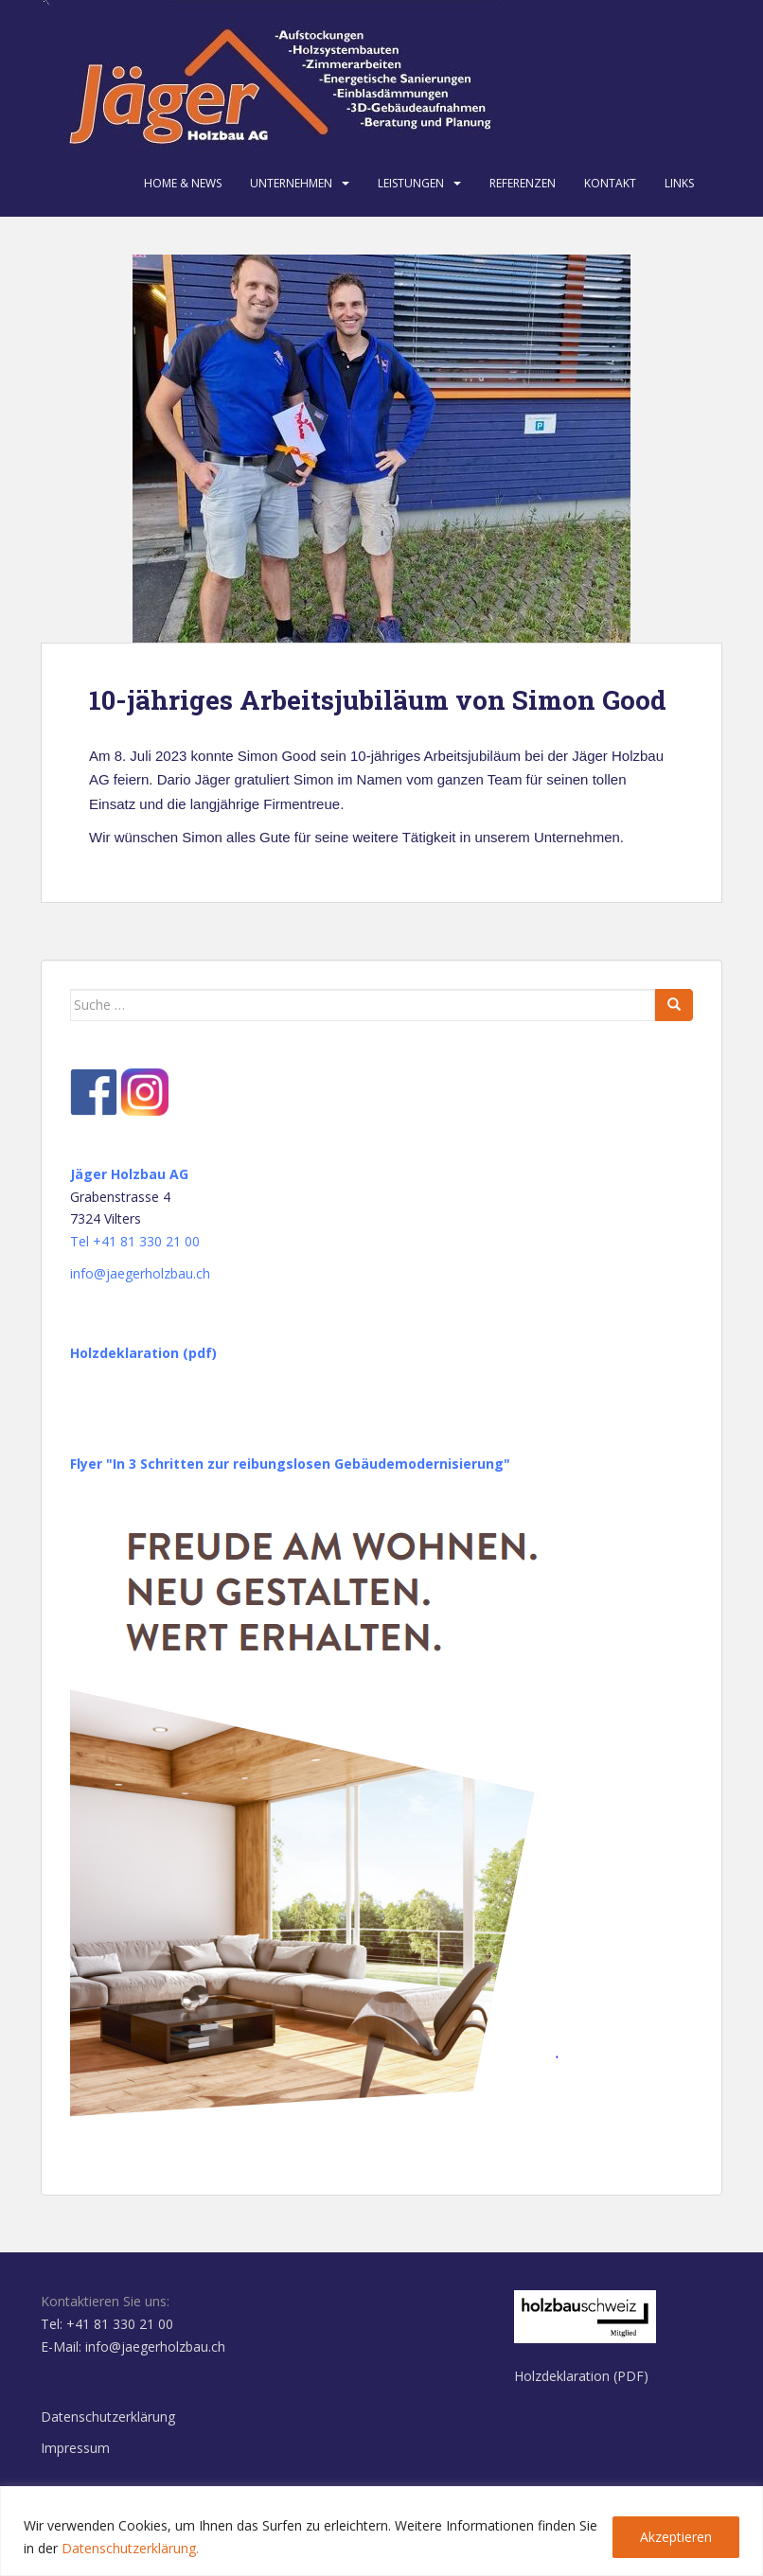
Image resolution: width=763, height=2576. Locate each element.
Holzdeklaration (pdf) (143, 1353)
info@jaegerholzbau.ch (140, 1273)
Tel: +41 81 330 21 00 (107, 2324)
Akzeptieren (676, 2537)
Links (679, 183)
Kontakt (610, 183)
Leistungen (411, 183)
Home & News (183, 183)
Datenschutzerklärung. (130, 2548)
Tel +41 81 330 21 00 (135, 1241)
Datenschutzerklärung (108, 2417)
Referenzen (522, 183)
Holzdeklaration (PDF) (581, 2376)
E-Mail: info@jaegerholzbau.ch (133, 2346)
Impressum (75, 2448)
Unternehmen (291, 183)
